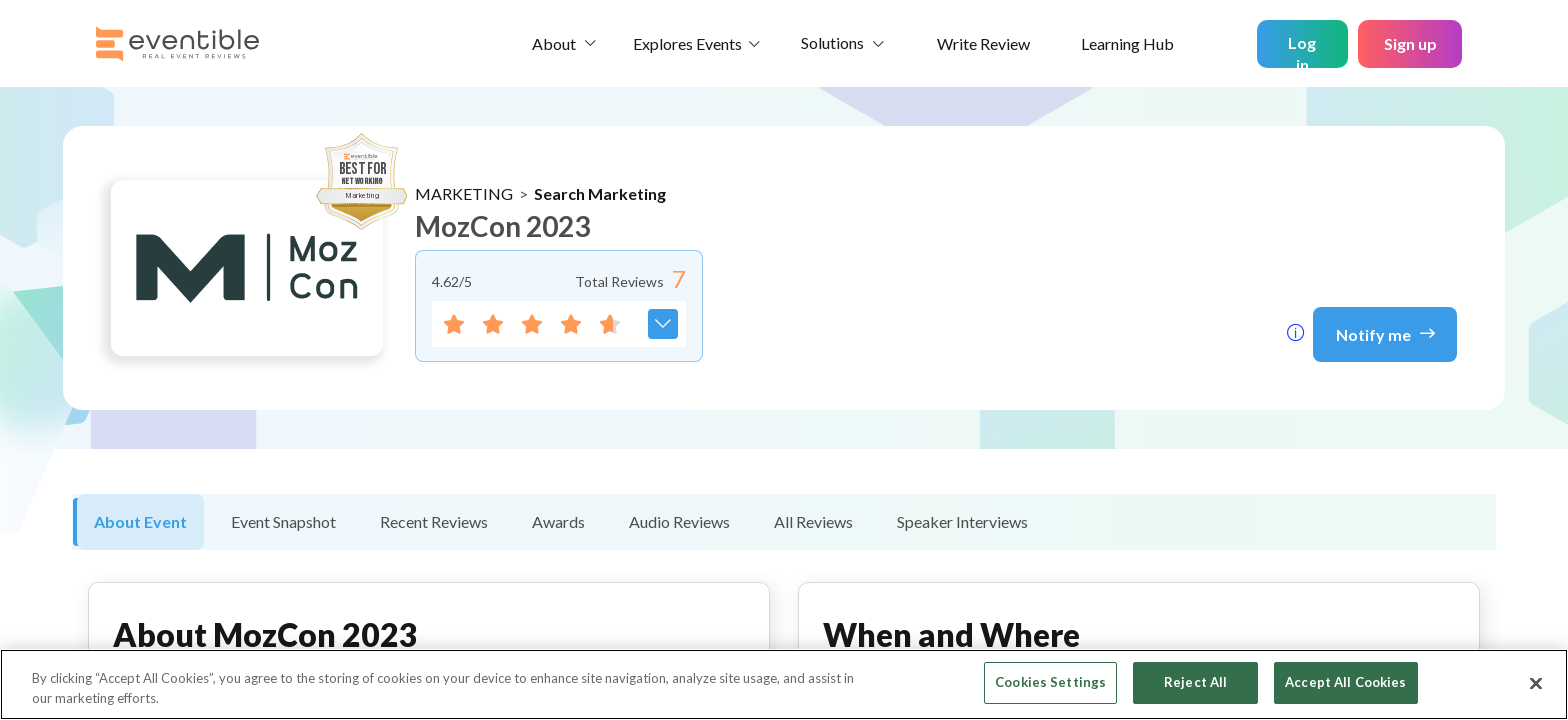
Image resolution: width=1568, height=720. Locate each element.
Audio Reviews (679, 521)
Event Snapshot (283, 521)
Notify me (1385, 333)
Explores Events (687, 43)
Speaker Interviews (962, 521)
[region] (784, 684)
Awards (558, 521)
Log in (1302, 50)
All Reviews (813, 521)
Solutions (832, 42)
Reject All (1195, 682)
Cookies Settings (1050, 682)
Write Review (983, 43)
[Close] (1536, 683)
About (554, 43)
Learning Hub (1127, 43)
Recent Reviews (434, 521)
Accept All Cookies (1345, 682)
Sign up (1410, 43)
